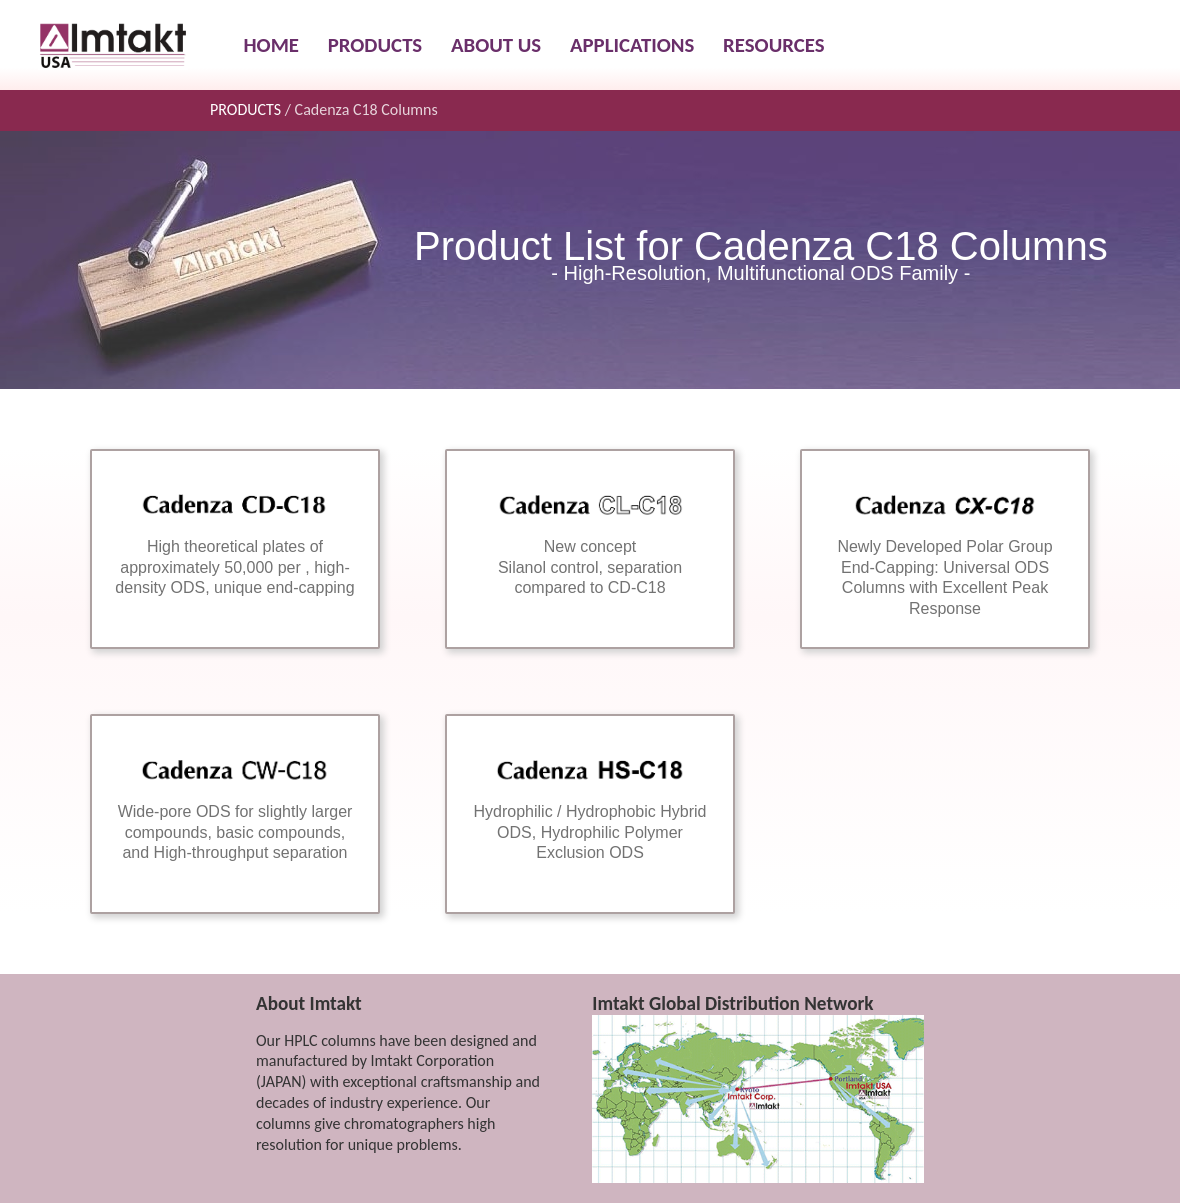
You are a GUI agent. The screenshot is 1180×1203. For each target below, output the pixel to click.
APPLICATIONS (632, 45)
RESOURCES (773, 45)
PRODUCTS (375, 45)
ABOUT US (496, 45)
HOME (272, 45)
